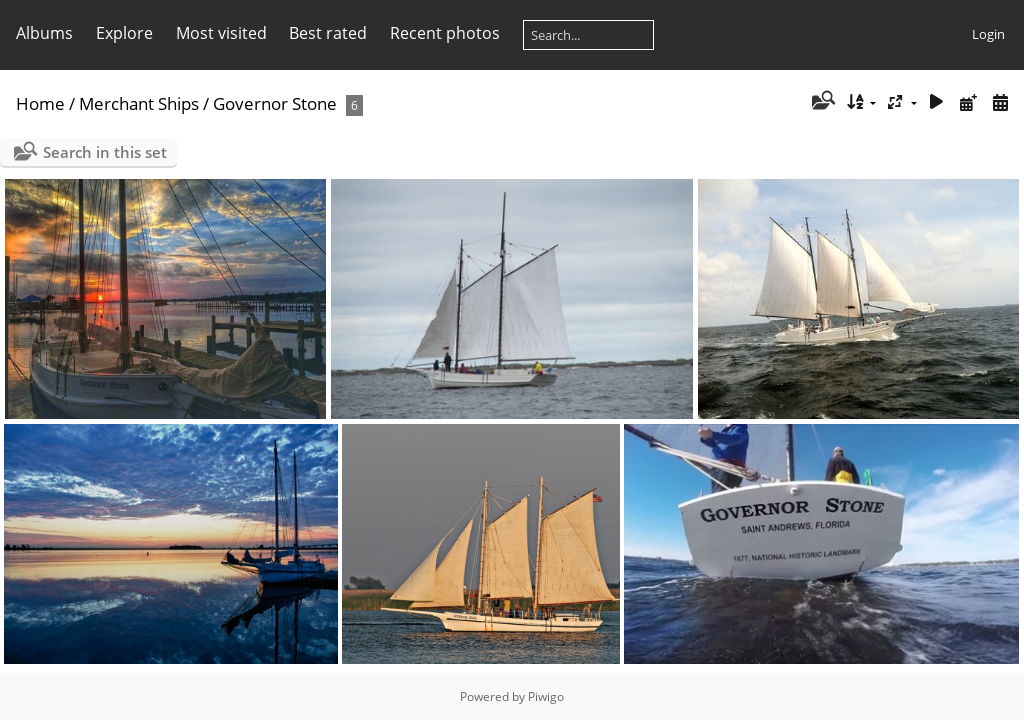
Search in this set (105, 152)
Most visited (221, 33)
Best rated (328, 33)
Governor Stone (275, 103)
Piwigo (546, 696)
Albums (44, 33)
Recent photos (445, 33)
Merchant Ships (139, 103)
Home (40, 103)
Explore (124, 33)
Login (988, 34)
